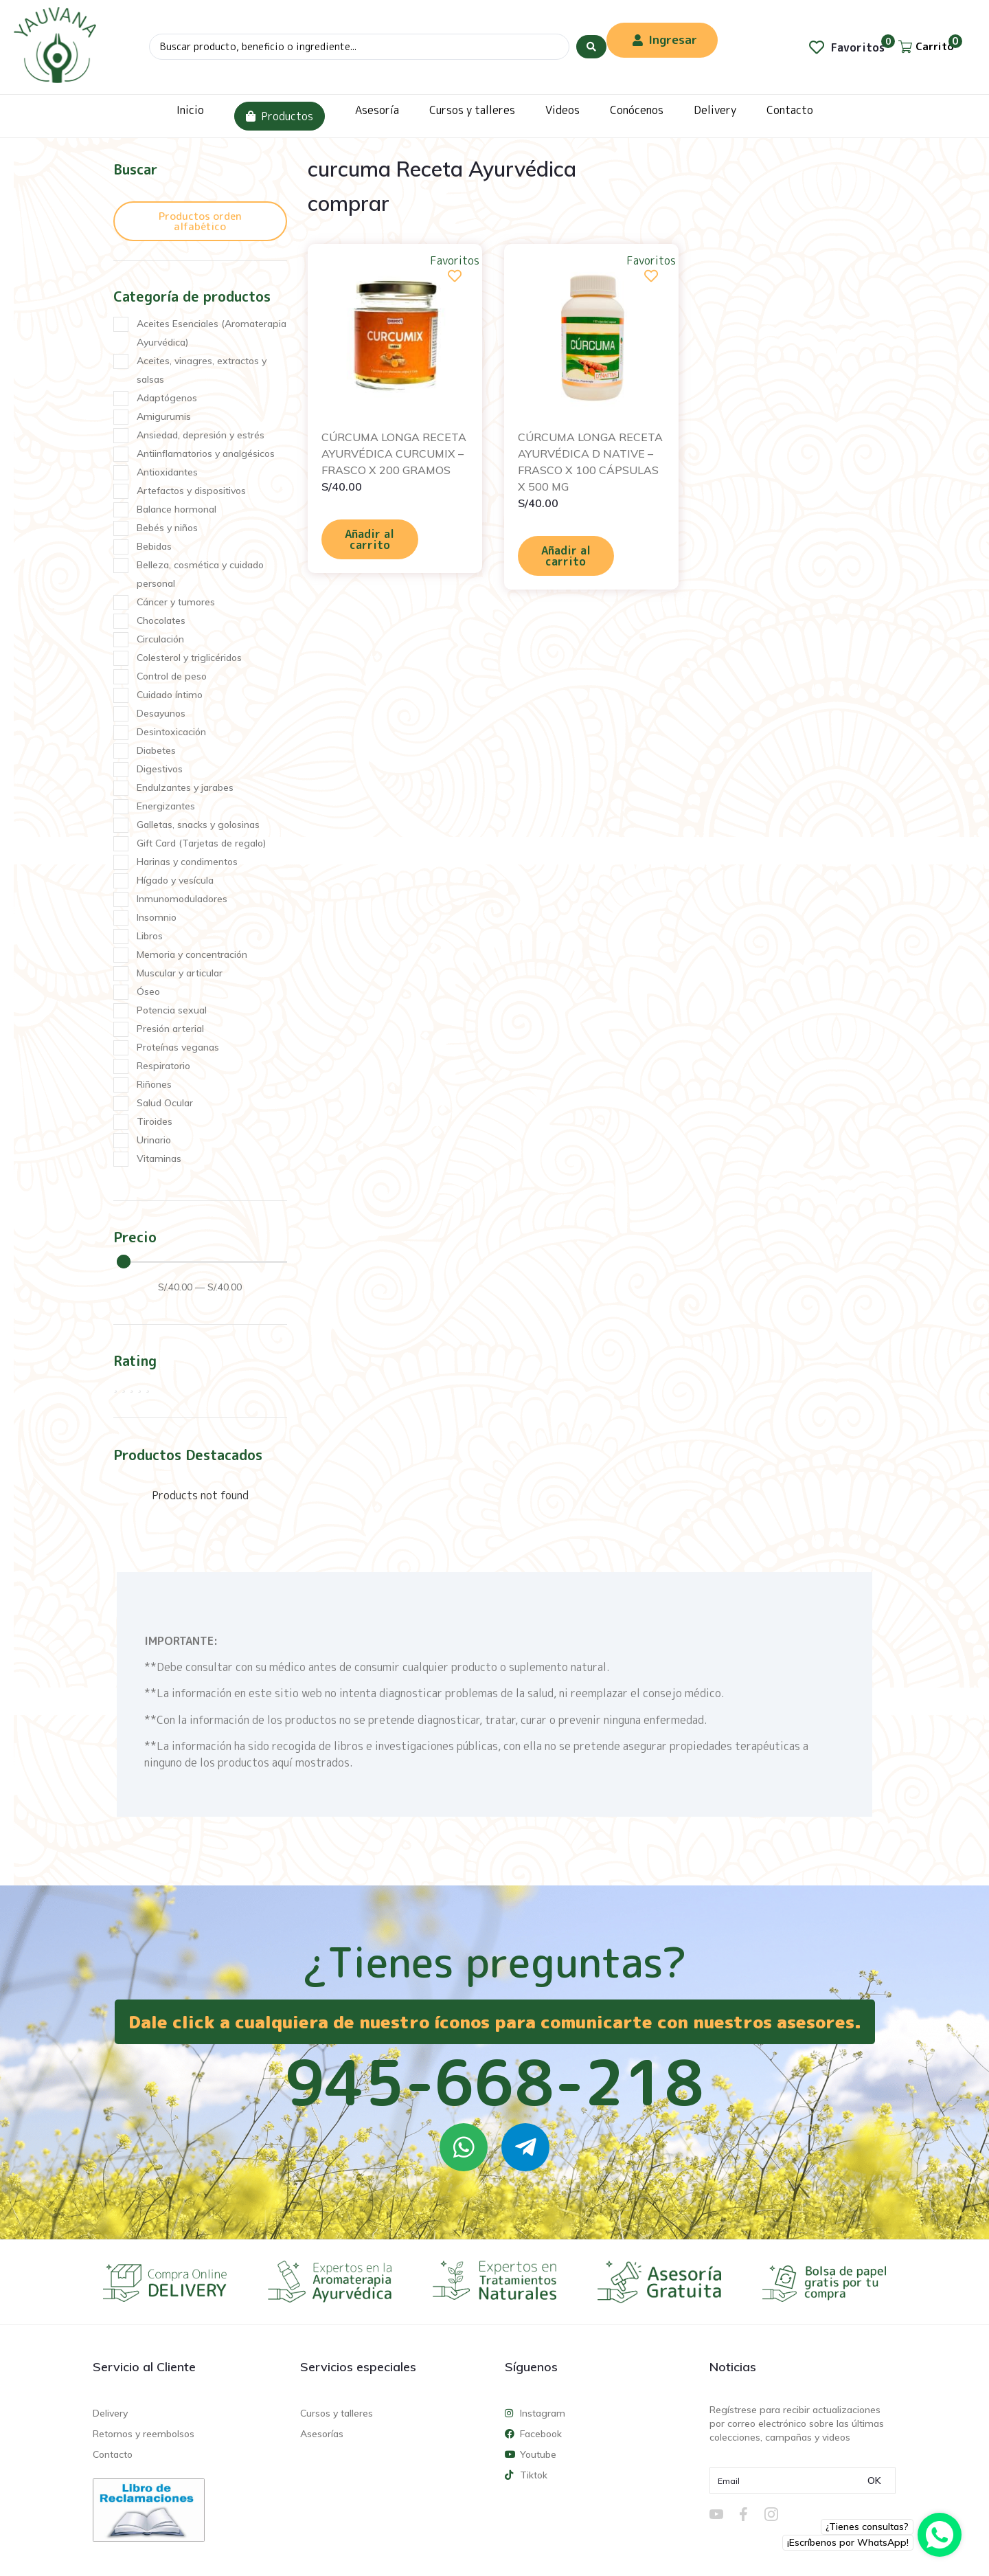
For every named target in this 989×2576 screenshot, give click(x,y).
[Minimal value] (202, 1261)
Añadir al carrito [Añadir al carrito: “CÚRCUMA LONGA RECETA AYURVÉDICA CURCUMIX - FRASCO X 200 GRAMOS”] (369, 539)
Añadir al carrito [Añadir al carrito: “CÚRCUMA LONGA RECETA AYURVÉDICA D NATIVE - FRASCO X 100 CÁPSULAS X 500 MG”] (566, 556)
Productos (279, 116)
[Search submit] (591, 46)
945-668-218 (494, 2082)
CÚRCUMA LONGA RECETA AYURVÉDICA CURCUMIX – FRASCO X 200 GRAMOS (393, 453)
